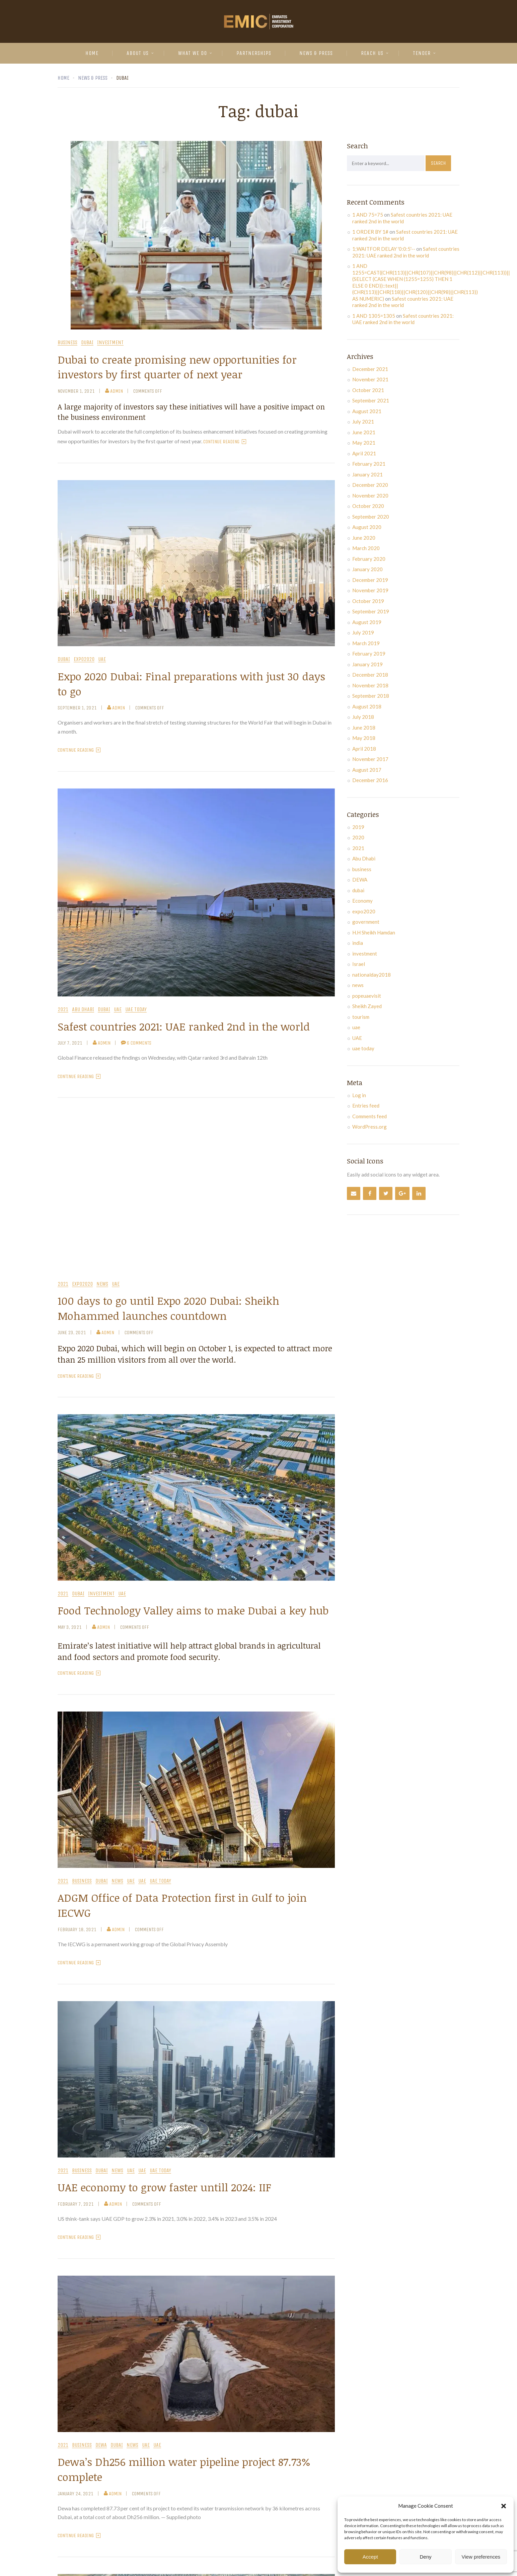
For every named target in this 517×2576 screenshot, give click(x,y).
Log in (359, 1095)
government (365, 922)
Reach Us (372, 53)
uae (118, 1009)
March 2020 (366, 548)
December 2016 (370, 780)
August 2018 (366, 706)
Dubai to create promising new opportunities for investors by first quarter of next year (177, 367)
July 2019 (363, 632)
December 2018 (370, 675)
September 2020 (370, 517)
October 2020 (368, 506)
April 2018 (364, 749)
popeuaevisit (366, 996)
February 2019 (368, 654)
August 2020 (366, 527)
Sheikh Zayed (367, 1006)
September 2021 (370, 400)
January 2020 (367, 569)
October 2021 (368, 390)
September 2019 (370, 611)
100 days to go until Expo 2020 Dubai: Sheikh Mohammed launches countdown (168, 1308)
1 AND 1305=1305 (373, 316)
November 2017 (370, 759)
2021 (63, 1009)
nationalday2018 (371, 975)
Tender (422, 53)
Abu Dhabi (83, 1009)
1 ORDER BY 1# (370, 232)
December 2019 (370, 580)
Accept (370, 2557)
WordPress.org (369, 1127)
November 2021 (370, 379)
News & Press (316, 53)
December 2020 (370, 485)
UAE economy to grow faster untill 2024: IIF (164, 2187)
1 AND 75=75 (367, 215)
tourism (360, 1017)
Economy (362, 901)
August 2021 (366, 411)
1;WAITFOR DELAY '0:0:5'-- (383, 249)
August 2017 (366, 770)
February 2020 (368, 559)
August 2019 (366, 622)
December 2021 (370, 369)
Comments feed (369, 1116)
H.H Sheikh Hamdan (373, 932)
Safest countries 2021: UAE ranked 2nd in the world (184, 1026)
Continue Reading (224, 442)
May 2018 (363, 738)
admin (114, 391)
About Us (138, 53)
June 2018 (363, 728)
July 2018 (363, 717)
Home (91, 53)
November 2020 (370, 496)
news (102, 1284)
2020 (358, 837)
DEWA (101, 2445)
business (67, 343)
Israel (358, 964)
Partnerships (253, 53)
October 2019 (368, 601)
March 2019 (366, 643)
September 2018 (370, 696)
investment (110, 343)
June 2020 (363, 538)
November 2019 (370, 590)
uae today (136, 1009)
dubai (87, 343)
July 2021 (363, 422)
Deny (425, 2557)
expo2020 (84, 659)
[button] (503, 2506)
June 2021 (363, 432)
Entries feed (365, 1106)
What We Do (192, 53)
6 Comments (136, 1043)
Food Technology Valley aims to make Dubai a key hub (193, 1610)
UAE (102, 659)
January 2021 (367, 474)
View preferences (481, 2557)
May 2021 (363, 443)
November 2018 (370, 685)
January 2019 (367, 664)
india (357, 943)
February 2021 (368, 464)
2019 (358, 827)
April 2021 (364, 453)
